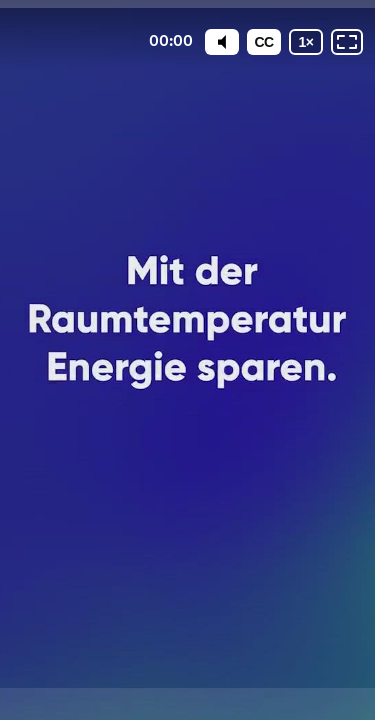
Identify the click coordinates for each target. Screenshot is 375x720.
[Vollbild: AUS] (347, 42)
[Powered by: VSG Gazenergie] (187, 704)
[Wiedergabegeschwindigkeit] (306, 42)
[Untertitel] (264, 42)
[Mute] (222, 42)
